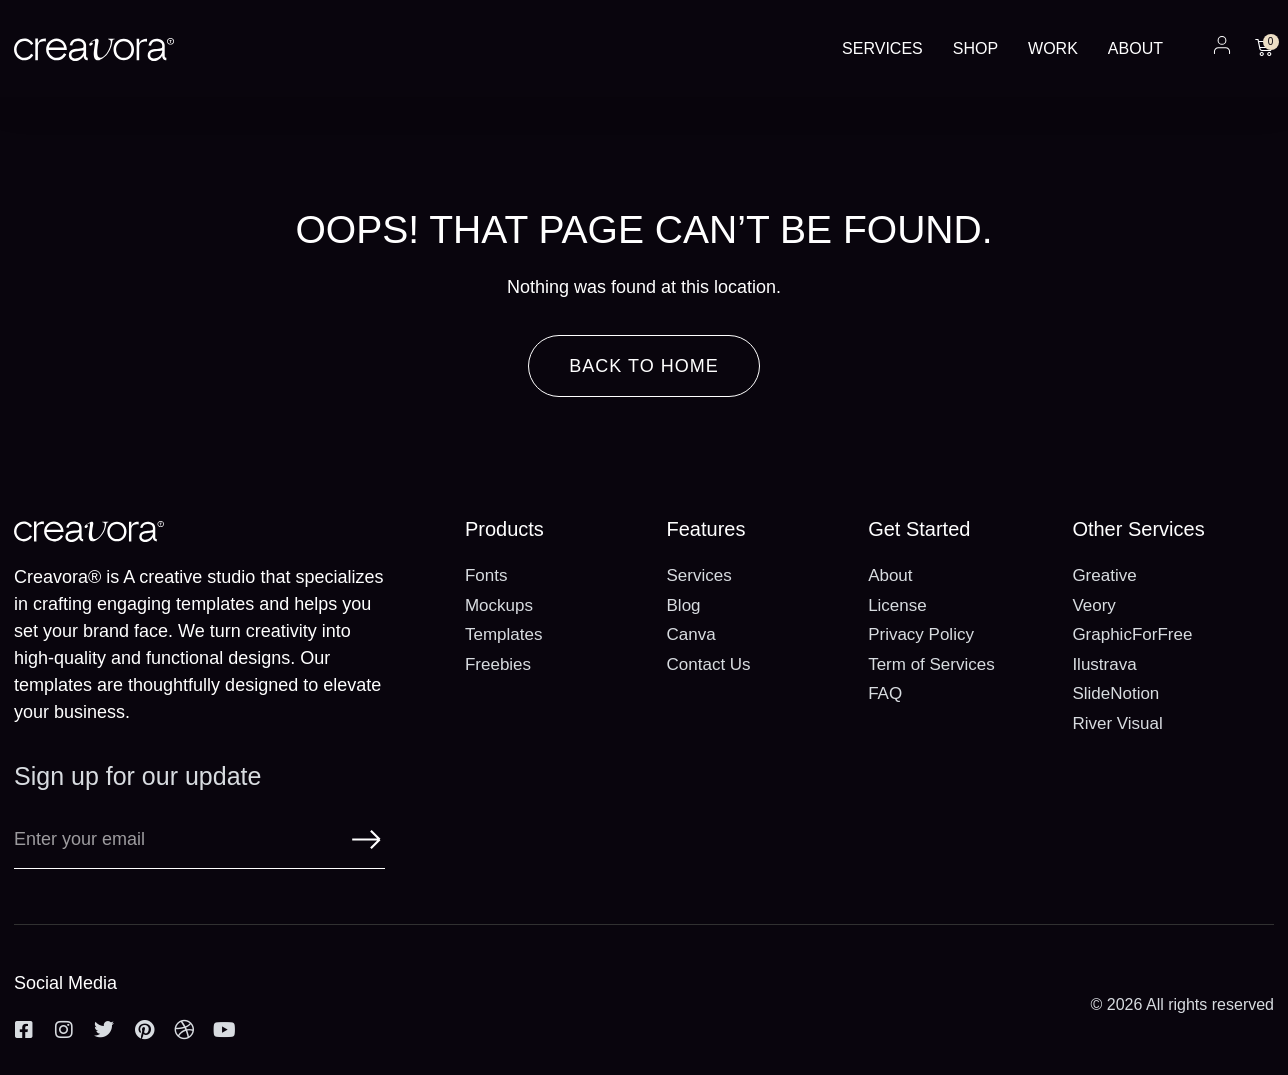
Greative (1104, 575)
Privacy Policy (921, 634)
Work (1053, 48)
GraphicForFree (1132, 634)
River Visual (1117, 723)
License (897, 605)
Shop (975, 48)
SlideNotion (1115, 693)
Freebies (498, 664)
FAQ (885, 693)
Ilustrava (1104, 664)
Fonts (486, 575)
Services (882, 48)
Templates (503, 634)
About (1135, 48)
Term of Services (931, 664)
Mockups (499, 605)
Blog (684, 605)
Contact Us (709, 664)
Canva (691, 634)
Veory (1093, 605)
